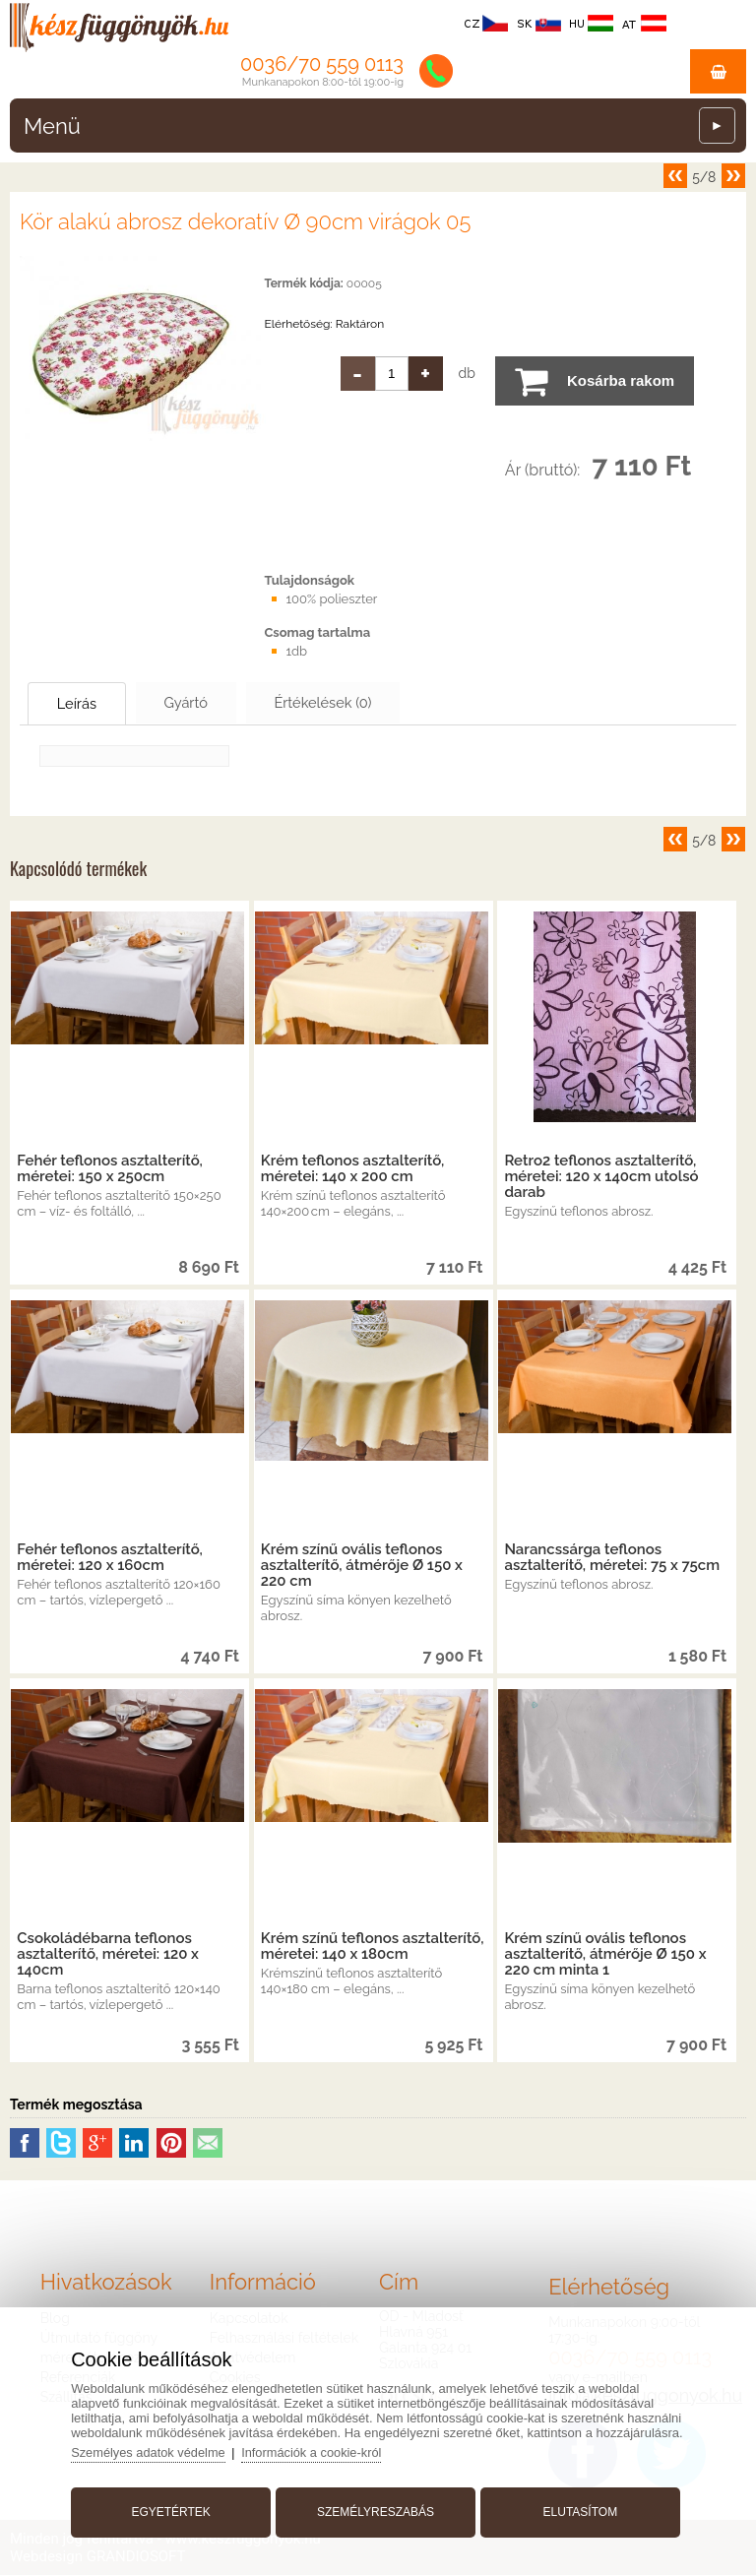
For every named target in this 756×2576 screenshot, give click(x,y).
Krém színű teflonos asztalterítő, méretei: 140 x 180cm (372, 1947)
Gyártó (207, 703)
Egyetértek (173, 2510)
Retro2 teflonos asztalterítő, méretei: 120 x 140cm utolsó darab (601, 1177)
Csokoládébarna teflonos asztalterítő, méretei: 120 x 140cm (108, 1955)
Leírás (85, 704)
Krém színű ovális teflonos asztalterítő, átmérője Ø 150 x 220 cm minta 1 (605, 1955)
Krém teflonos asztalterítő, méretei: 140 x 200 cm (352, 1169)
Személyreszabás (375, 2510)
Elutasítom (577, 2510)
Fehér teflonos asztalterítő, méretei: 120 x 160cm (110, 1558)
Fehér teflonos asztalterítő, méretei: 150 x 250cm (110, 1169)
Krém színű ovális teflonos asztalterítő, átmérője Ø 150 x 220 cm (362, 1566)
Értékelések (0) (359, 703)
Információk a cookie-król (319, 2450)
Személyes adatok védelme (154, 2450)
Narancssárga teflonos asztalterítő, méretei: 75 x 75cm (612, 1558)
